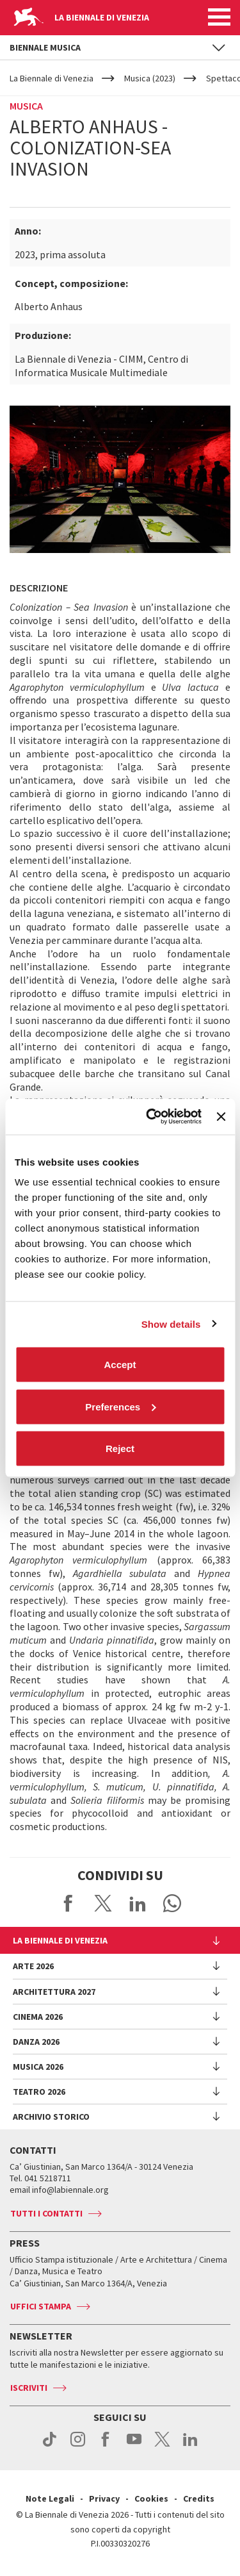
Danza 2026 (36, 2041)
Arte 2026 (33, 1966)
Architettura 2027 (54, 1991)
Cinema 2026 (38, 2016)
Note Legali (50, 2498)
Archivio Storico (51, 2116)
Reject (120, 1448)
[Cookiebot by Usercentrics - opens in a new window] (151, 1117)
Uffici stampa (40, 2306)
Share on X (103, 1903)
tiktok (49, 2446)
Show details (171, 1323)
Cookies (151, 2498)
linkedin (190, 2446)
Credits (198, 2498)
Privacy (104, 2498)
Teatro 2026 (39, 2091)
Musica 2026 (38, 2066)
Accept (120, 1364)
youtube (134, 2446)
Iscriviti (28, 2387)
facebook (106, 2446)
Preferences (120, 1406)
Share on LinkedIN (137, 1903)
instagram (78, 2446)
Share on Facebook (68, 1903)
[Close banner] (220, 1116)
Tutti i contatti (46, 2213)
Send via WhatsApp (172, 1903)
